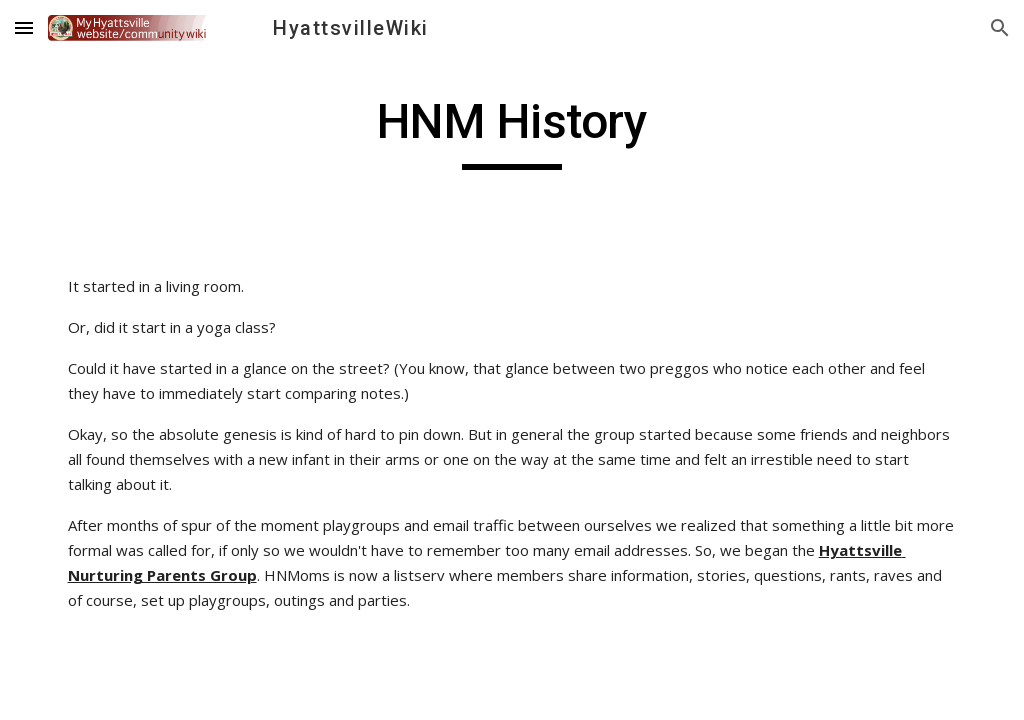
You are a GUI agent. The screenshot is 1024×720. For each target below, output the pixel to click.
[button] (24, 27)
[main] (511, 131)
